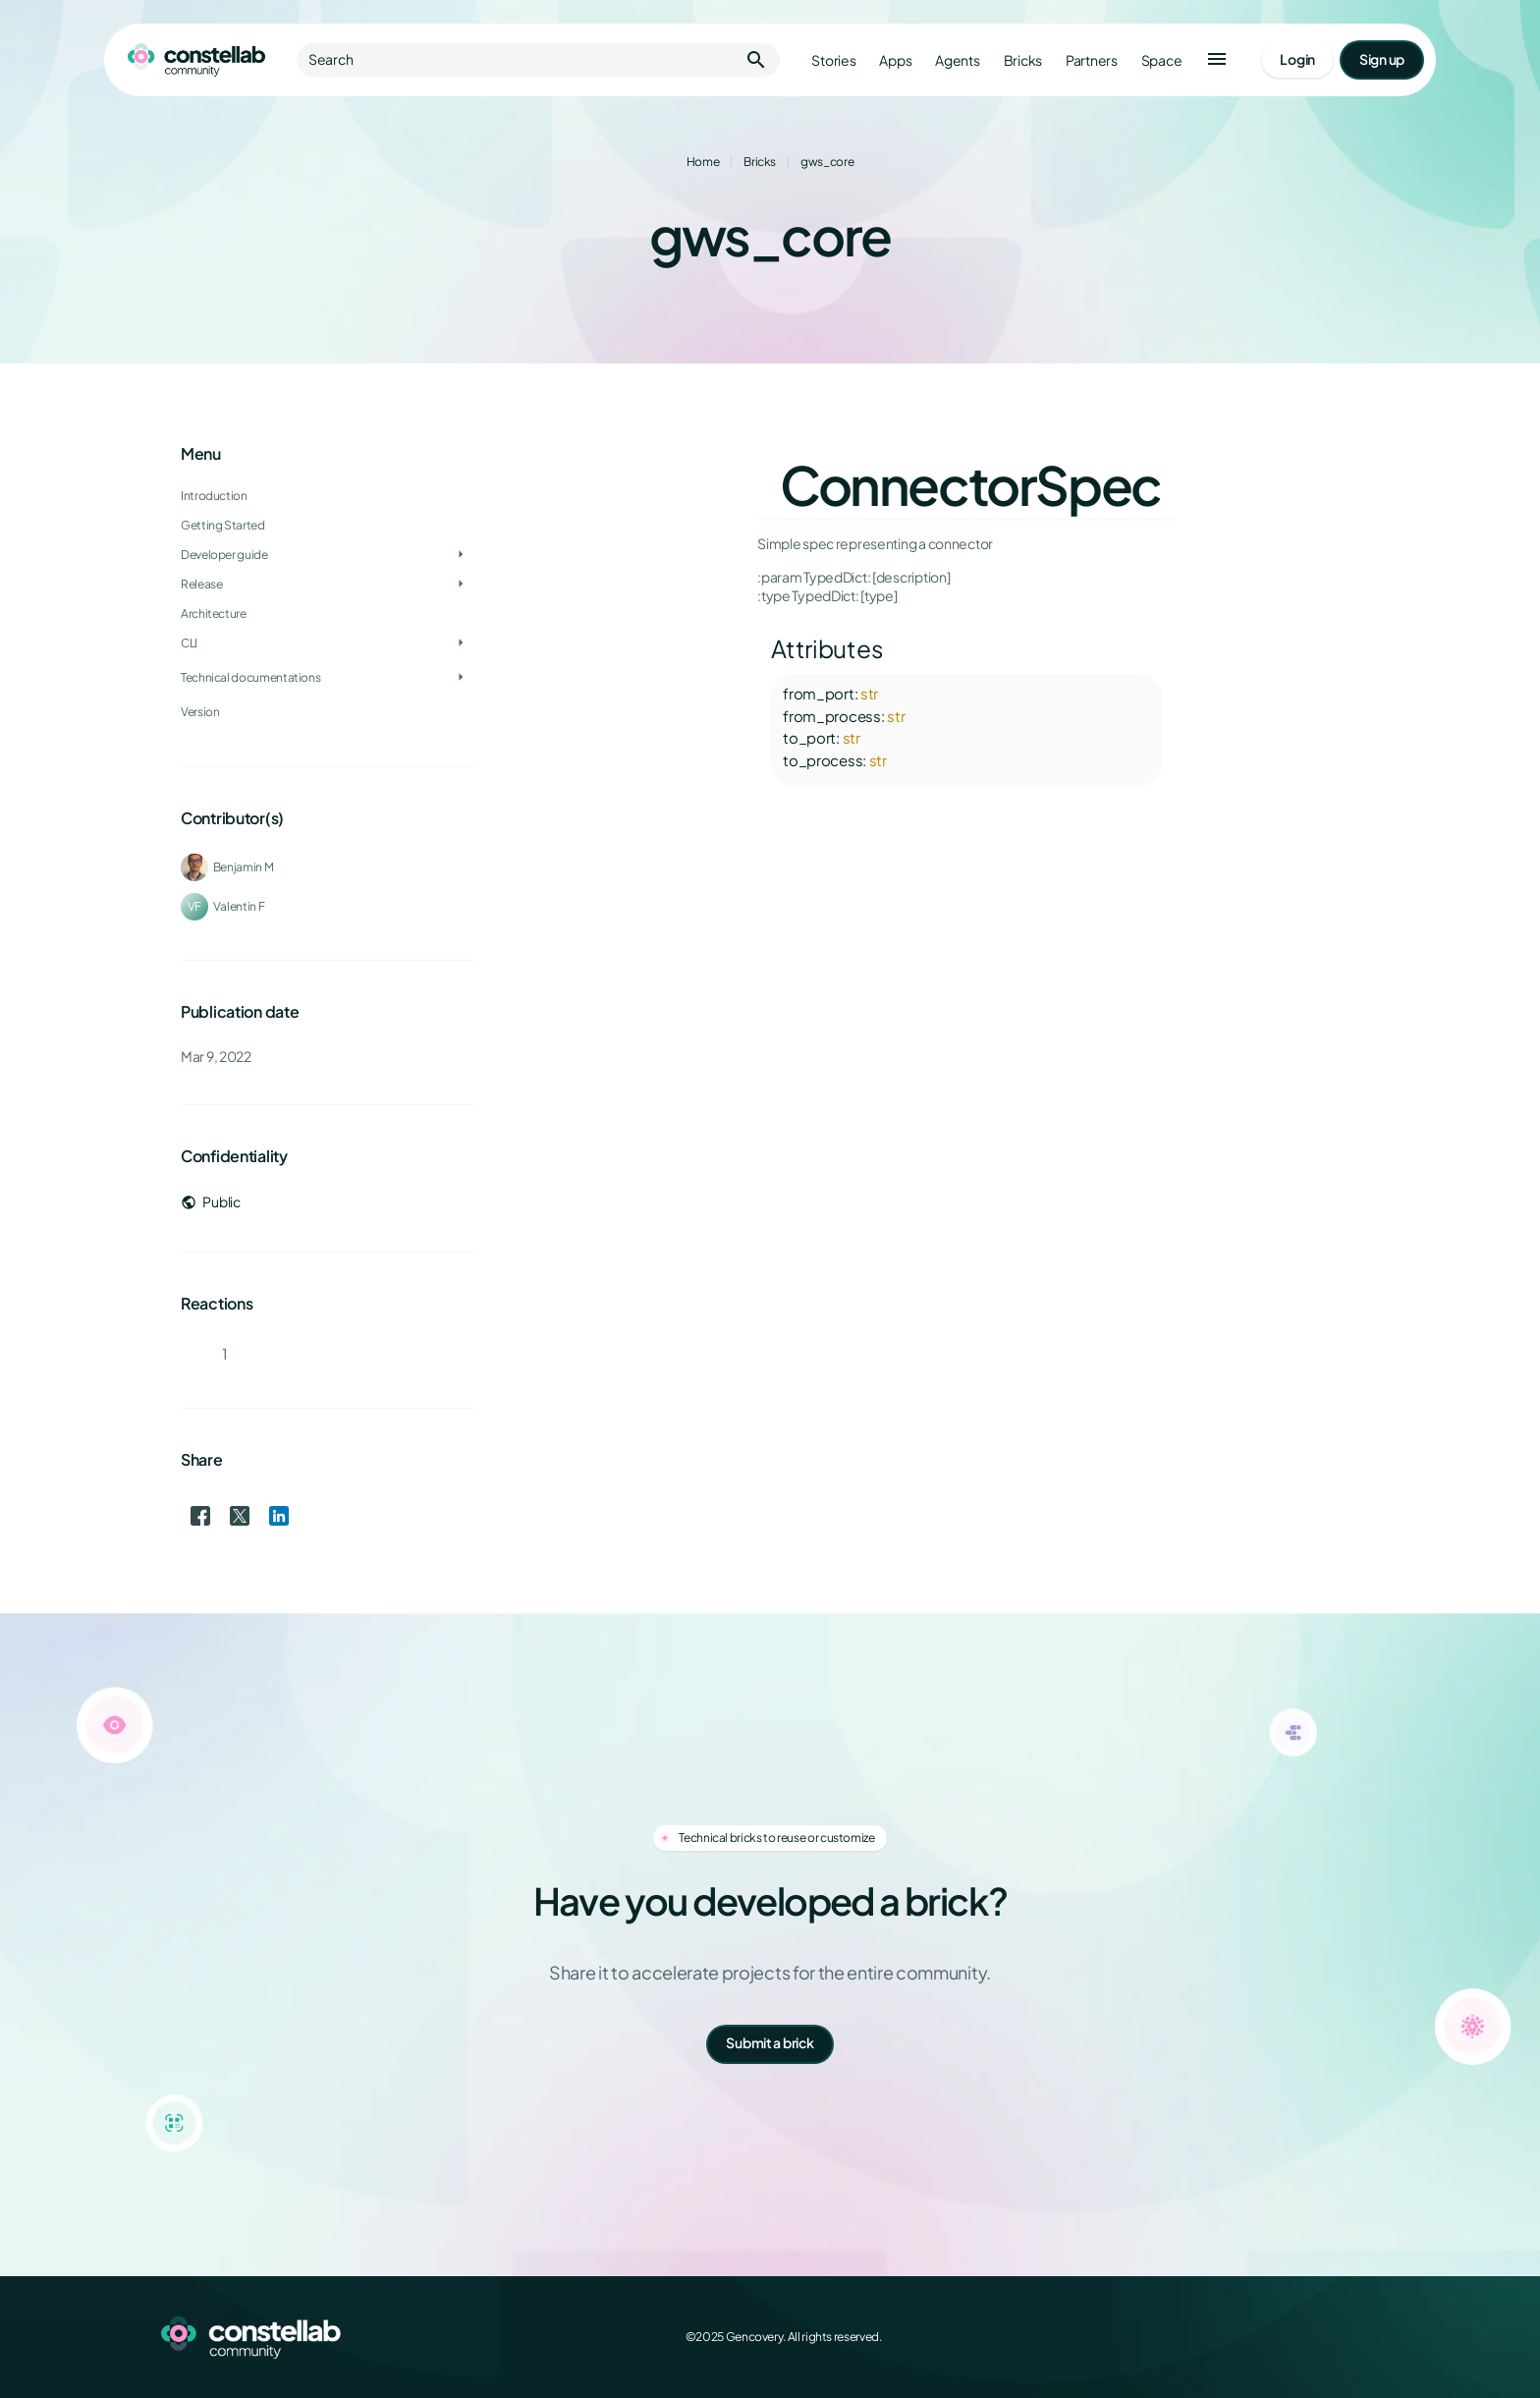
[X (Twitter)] (1280, 2337)
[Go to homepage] (196, 60)
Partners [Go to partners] (1092, 60)
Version (200, 711)
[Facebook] (1237, 2337)
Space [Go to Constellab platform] (1161, 60)
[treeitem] (328, 555)
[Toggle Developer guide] (460, 555)
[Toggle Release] (460, 584)
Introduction (214, 495)
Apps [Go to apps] (895, 60)
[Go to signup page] (1382, 60)
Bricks (759, 161)
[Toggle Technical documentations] (460, 678)
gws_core (826, 161)
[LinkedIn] (1324, 2337)
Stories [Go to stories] (833, 60)
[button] (1217, 59)
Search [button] (538, 60)
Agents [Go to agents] (957, 60)
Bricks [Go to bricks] (1023, 60)
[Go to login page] (1297, 60)
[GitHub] (1367, 2337)
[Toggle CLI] (460, 643)
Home (703, 161)
